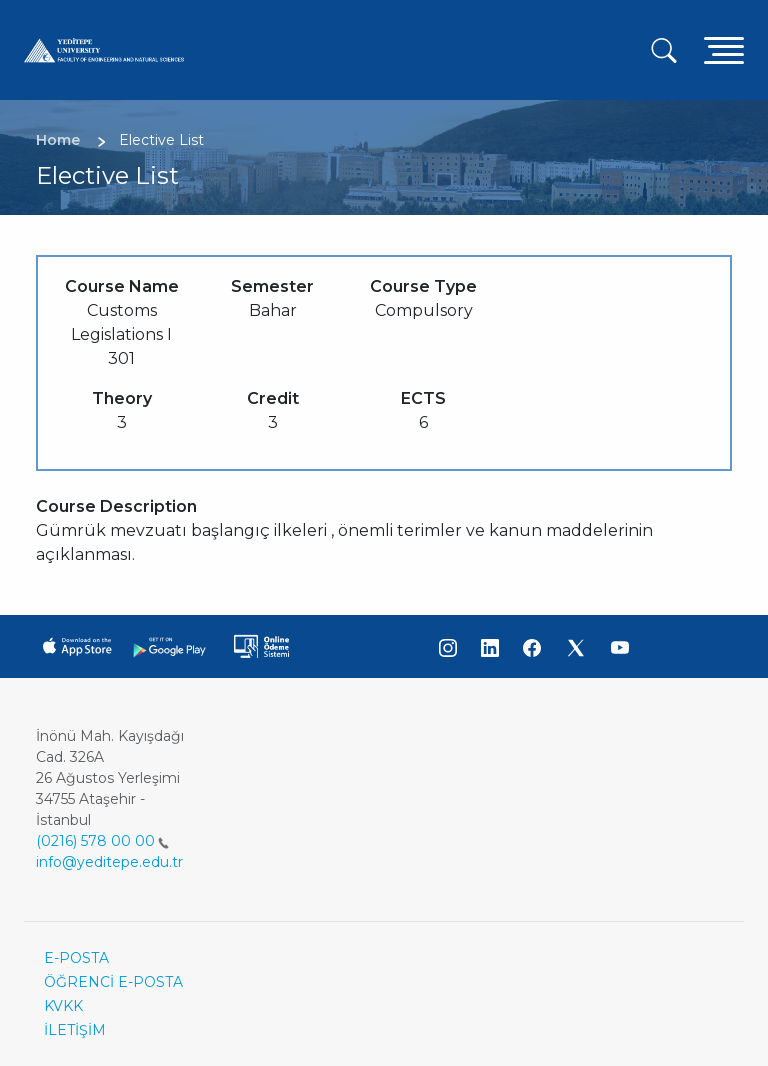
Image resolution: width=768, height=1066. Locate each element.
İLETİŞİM (75, 1030)
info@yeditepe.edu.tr (109, 862)
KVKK (63, 1006)
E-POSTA (76, 958)
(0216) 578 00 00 (102, 841)
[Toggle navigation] (724, 49)
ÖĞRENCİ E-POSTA (113, 982)
